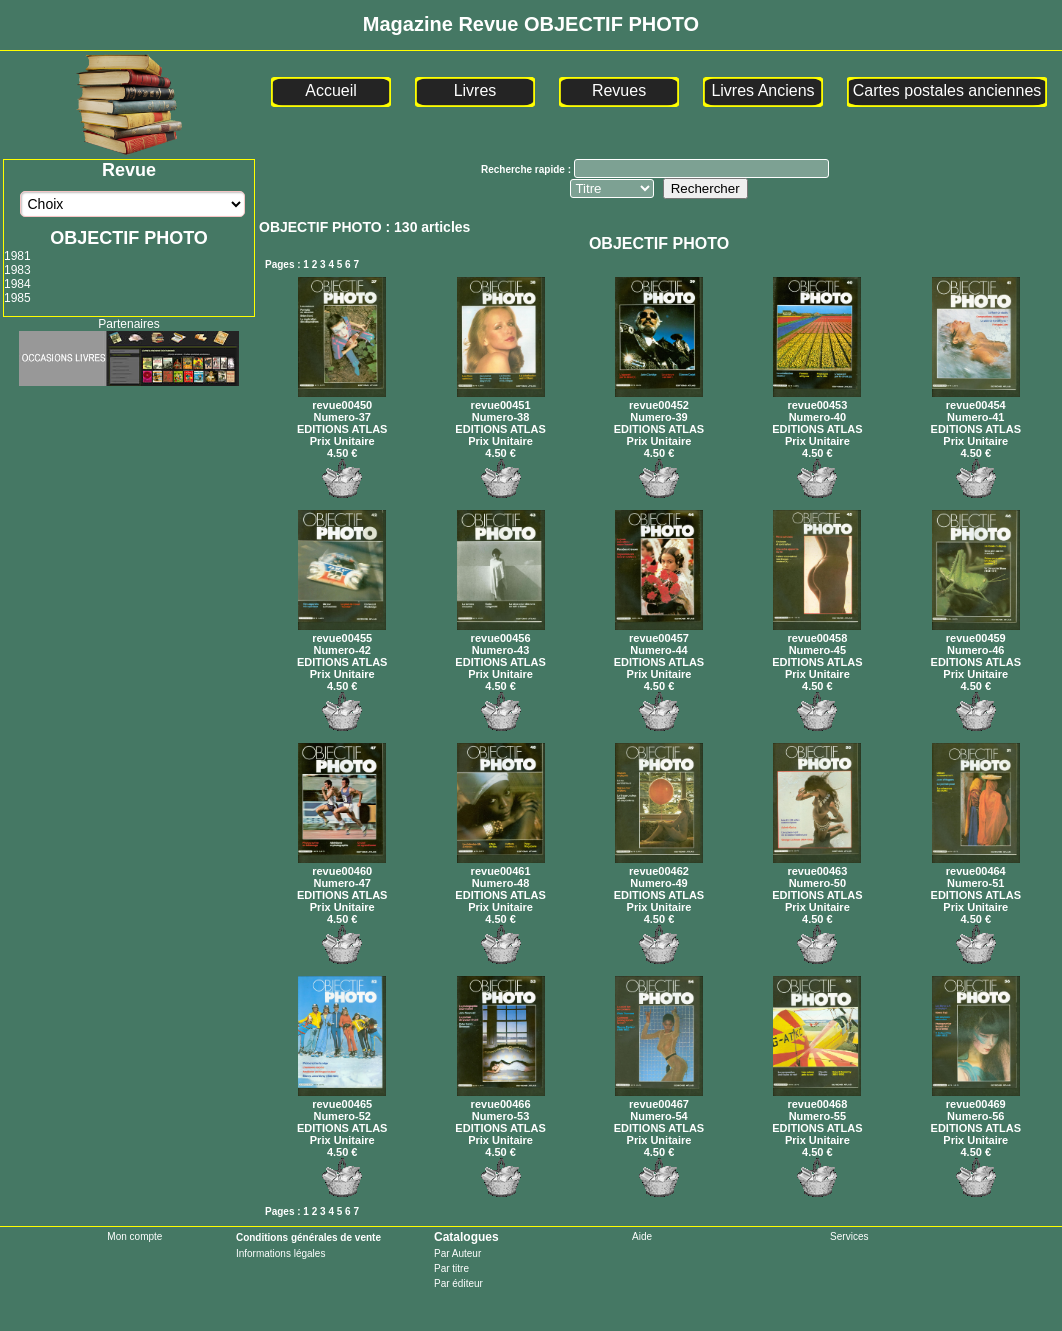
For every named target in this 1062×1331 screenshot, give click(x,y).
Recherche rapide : (527, 169)
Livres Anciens (762, 90)
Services (849, 1236)
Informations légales (281, 1253)
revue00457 (659, 632)
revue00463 (817, 865)
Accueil (331, 90)
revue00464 (976, 865)
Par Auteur (457, 1253)
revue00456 (501, 632)
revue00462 (659, 865)
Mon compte (134, 1236)
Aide (642, 1236)
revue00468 (817, 1098)
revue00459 (976, 632)
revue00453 (817, 399)
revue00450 (342, 399)
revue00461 (501, 865)
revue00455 (342, 632)
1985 (17, 298)
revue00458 (817, 632)
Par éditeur (458, 1283)
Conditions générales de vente (308, 1237)
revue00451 (501, 399)
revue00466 (501, 1098)
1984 (17, 284)
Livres (475, 90)
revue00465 (342, 1098)
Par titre (451, 1268)
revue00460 (342, 865)
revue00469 (976, 1098)
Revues (619, 90)
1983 (17, 270)
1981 (17, 256)
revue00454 (976, 399)
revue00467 (659, 1098)
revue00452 (659, 399)
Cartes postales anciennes (947, 90)
